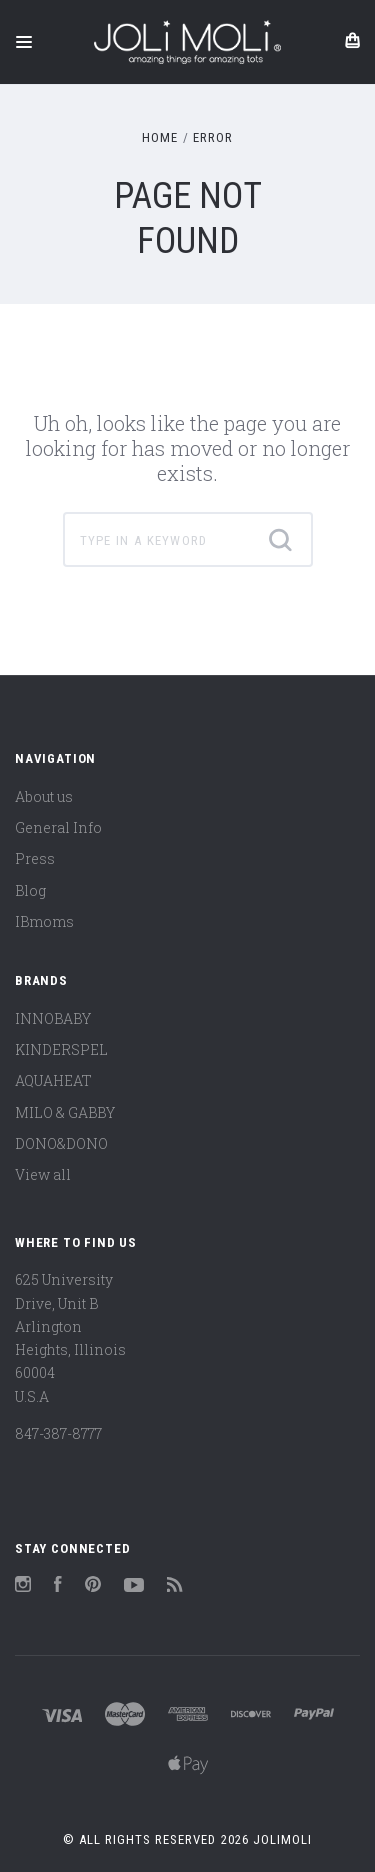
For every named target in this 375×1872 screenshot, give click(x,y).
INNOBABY (53, 1018)
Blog (30, 890)
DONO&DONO (61, 1143)
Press (35, 858)
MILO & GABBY (65, 1112)
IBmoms (44, 921)
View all (43, 1174)
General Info (58, 827)
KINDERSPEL (61, 1049)
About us (44, 796)
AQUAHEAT (53, 1080)
